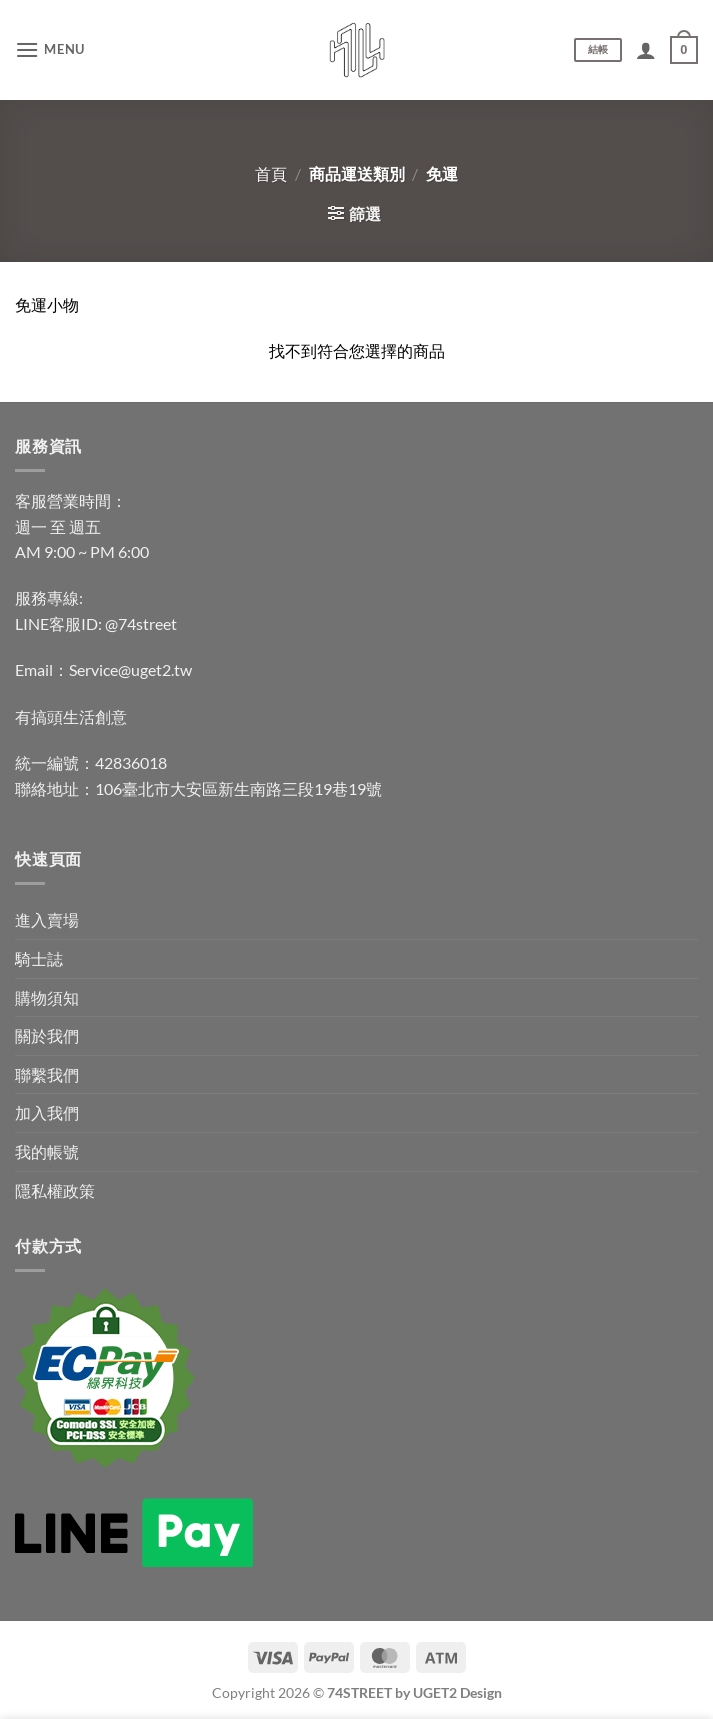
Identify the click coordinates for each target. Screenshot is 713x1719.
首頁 (271, 173)
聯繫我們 (47, 1074)
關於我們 (47, 1035)
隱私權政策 (55, 1190)
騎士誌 (39, 958)
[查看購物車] (684, 50)
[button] (50, 49)
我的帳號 (47, 1151)
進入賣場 (47, 919)
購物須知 (47, 997)
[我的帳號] (646, 50)
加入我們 (47, 1112)
